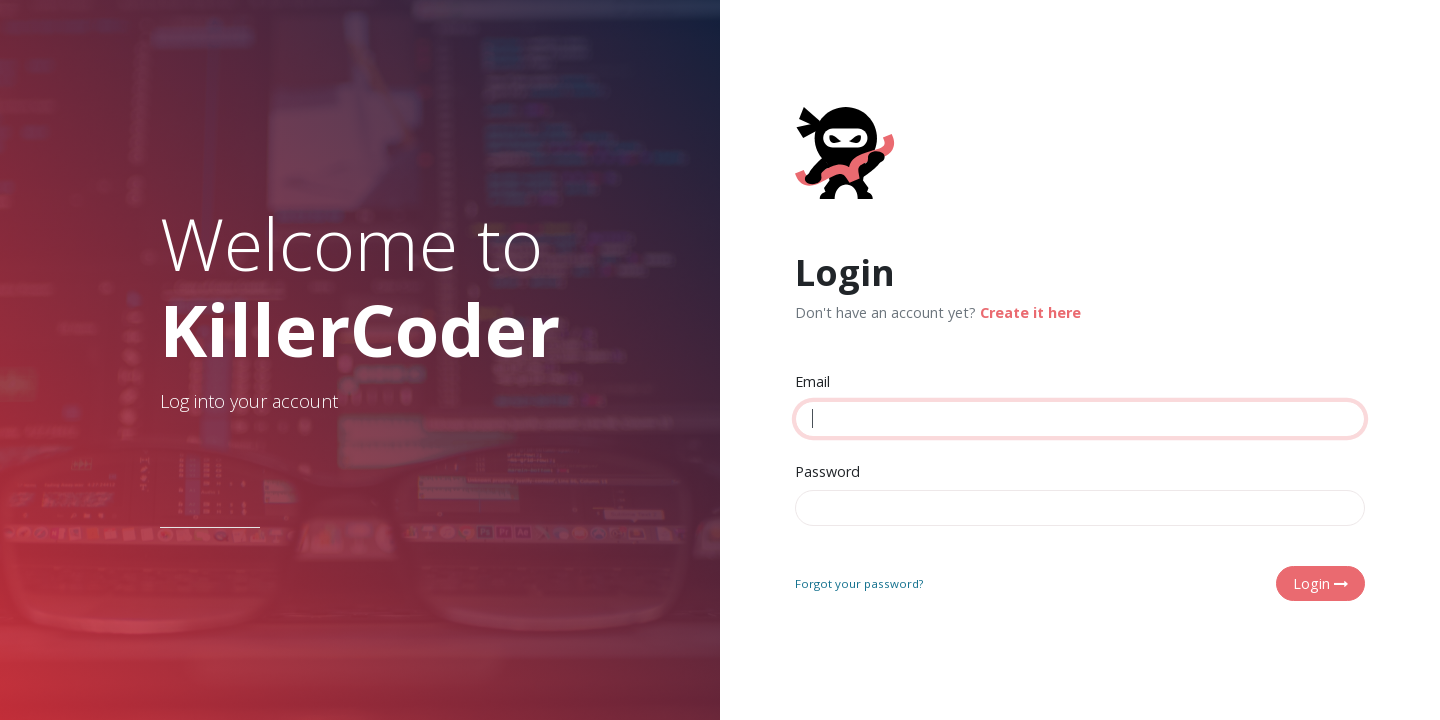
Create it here (1030, 312)
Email (812, 381)
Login (1320, 583)
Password (827, 471)
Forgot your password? (859, 583)
